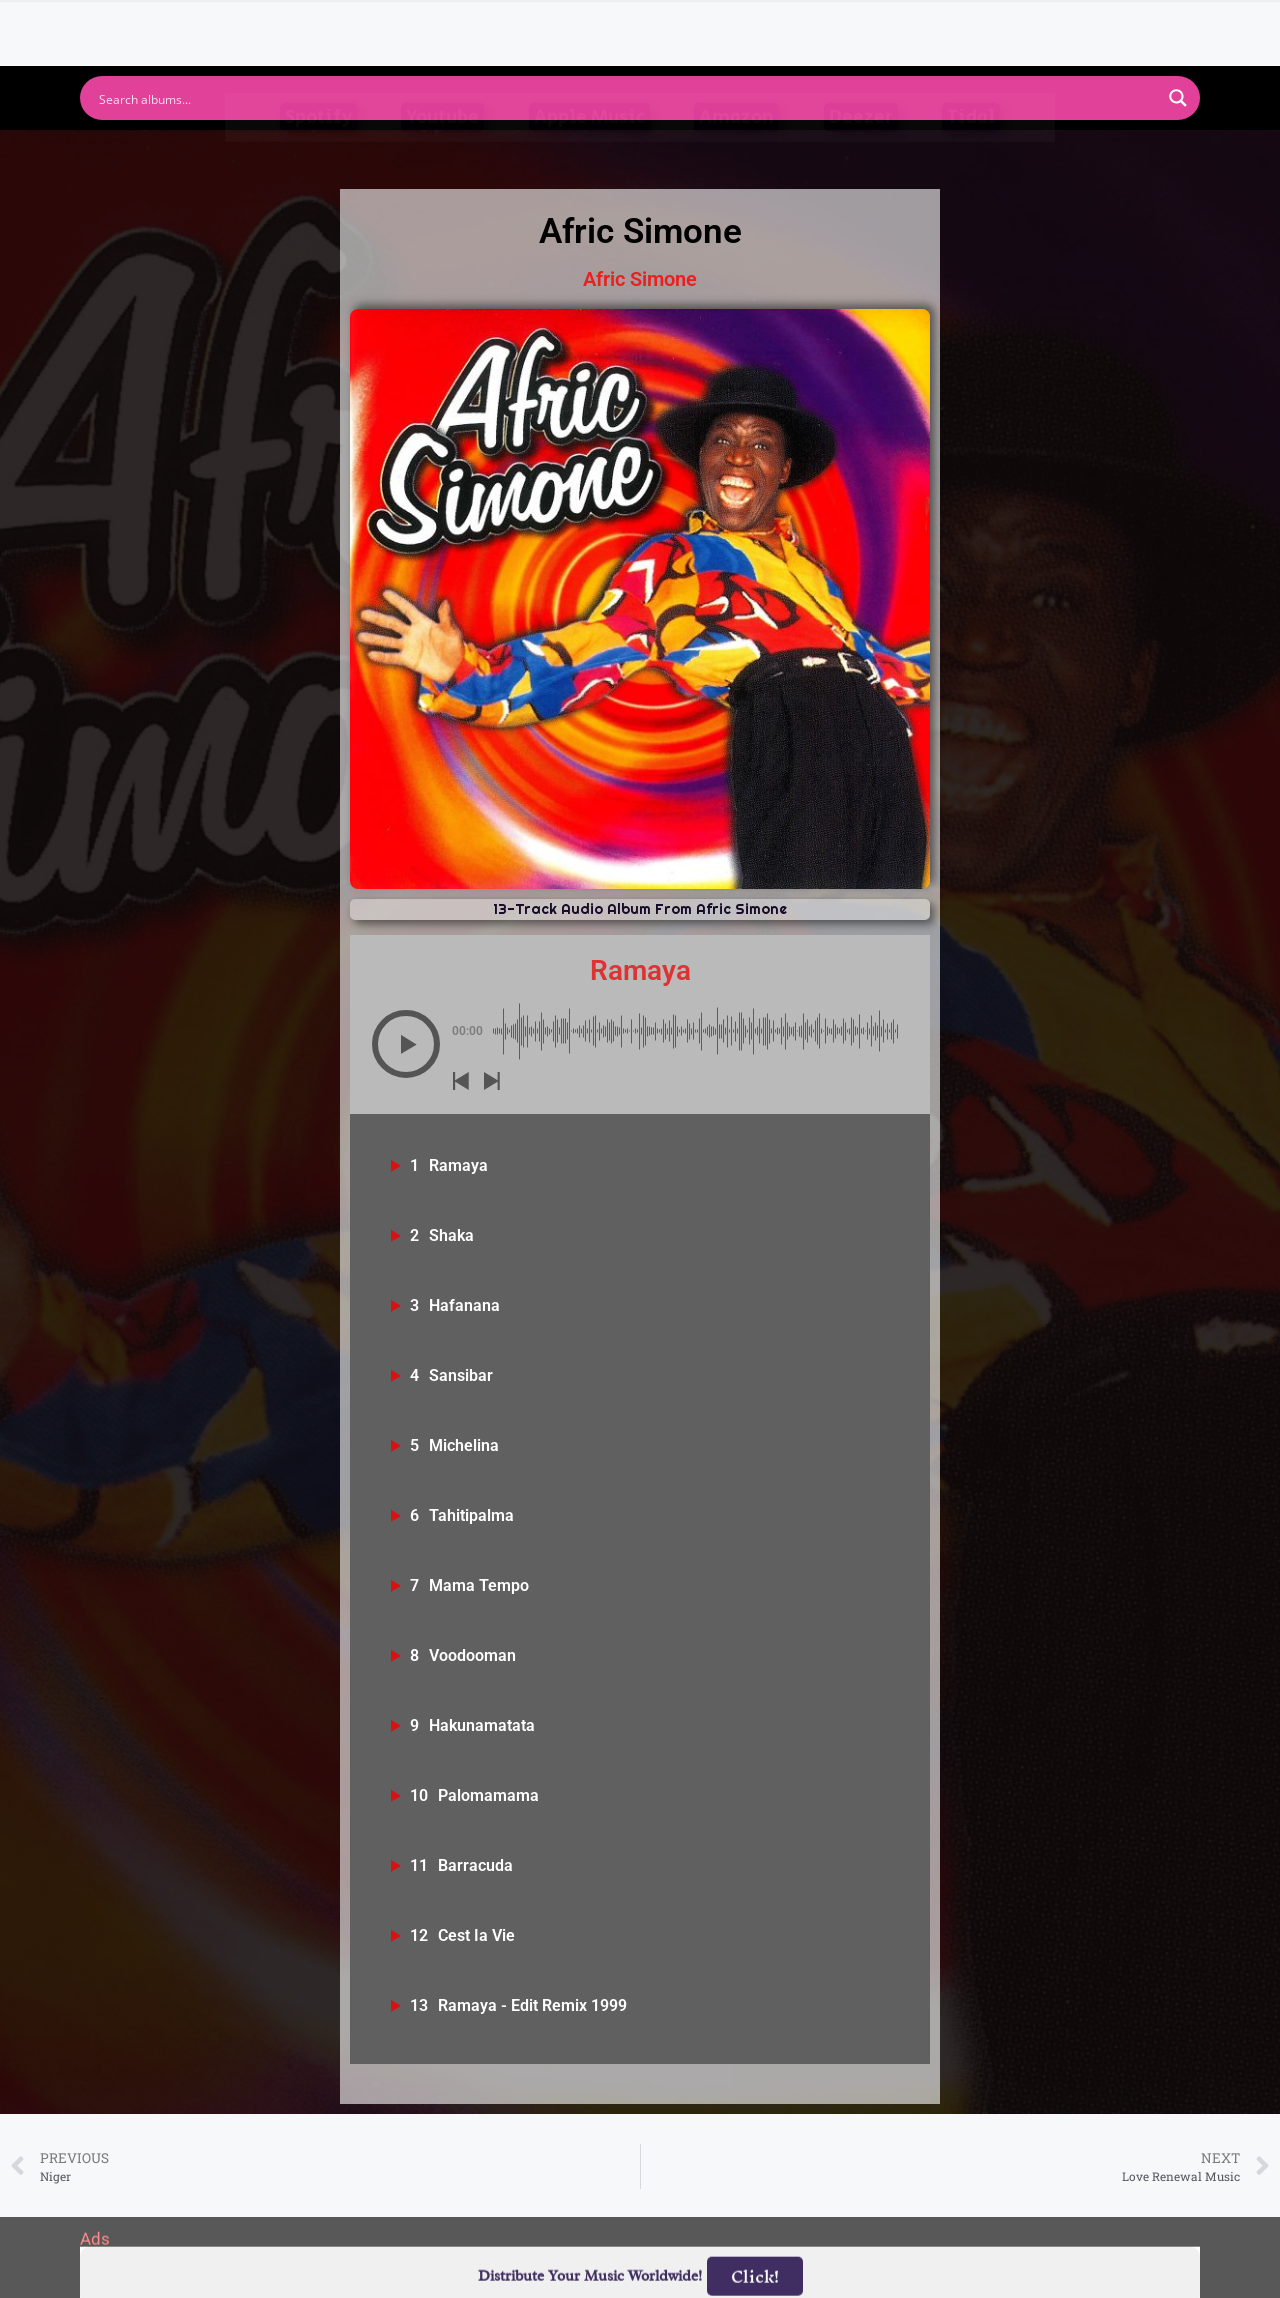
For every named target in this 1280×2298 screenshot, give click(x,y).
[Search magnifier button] (1178, 98)
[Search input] (627, 98)
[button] (406, 1044)
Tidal (971, 153)
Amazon (736, 153)
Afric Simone (640, 279)
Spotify (318, 153)
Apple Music (589, 153)
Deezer (861, 153)
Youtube (442, 153)
